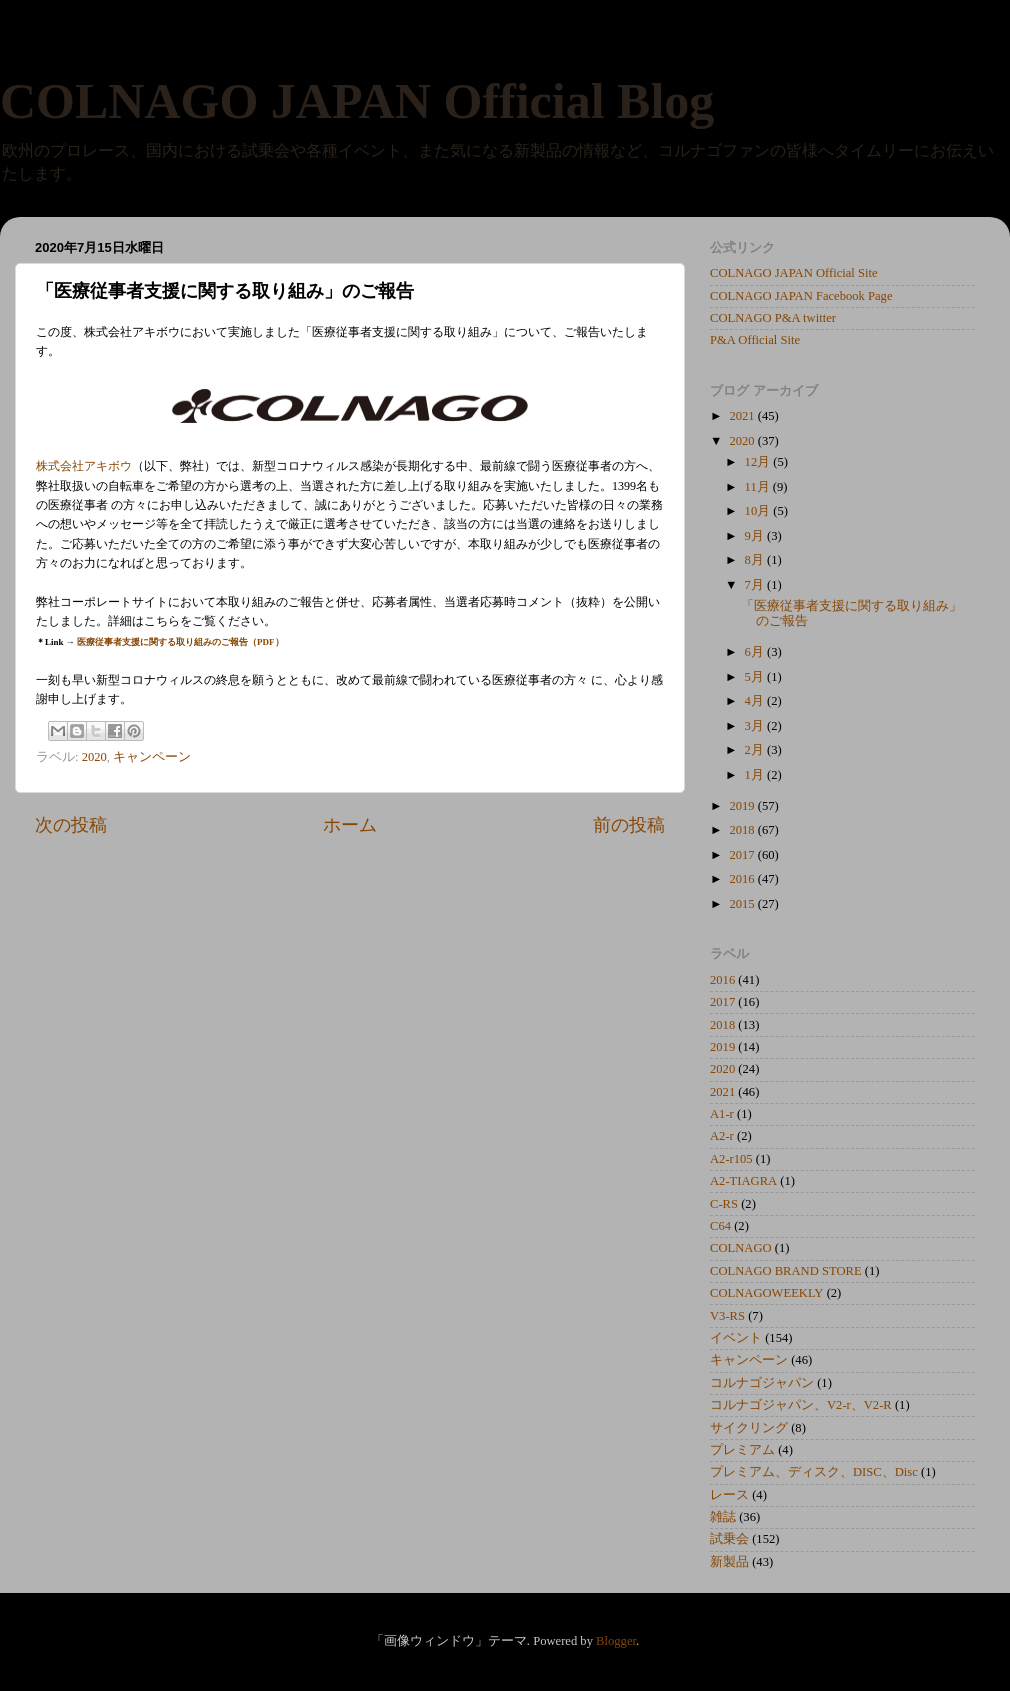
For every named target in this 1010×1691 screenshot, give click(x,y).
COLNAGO (741, 1248)
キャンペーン (152, 757)
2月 (756, 750)
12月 (759, 462)
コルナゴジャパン (762, 1383)
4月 (756, 701)
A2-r (722, 1136)
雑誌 (723, 1517)
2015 (743, 904)
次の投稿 (71, 825)
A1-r (722, 1114)
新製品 (729, 1562)
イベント (736, 1338)
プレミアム (742, 1450)
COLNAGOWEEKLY (766, 1293)
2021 (743, 416)
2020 (94, 757)
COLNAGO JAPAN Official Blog (357, 101)
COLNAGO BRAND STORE (786, 1271)
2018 (743, 830)
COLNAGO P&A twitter (773, 318)
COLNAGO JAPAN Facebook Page (801, 296)
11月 (759, 487)
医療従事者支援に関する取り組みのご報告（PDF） (180, 642)
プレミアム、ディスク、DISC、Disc (814, 1472)
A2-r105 (731, 1159)
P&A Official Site (755, 340)
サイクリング (749, 1428)
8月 (756, 560)
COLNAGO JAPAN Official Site (794, 273)
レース (729, 1495)
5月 (756, 677)
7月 (756, 585)
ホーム (350, 825)
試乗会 (729, 1539)
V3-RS (727, 1316)
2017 (743, 855)
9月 (756, 536)
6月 (756, 652)
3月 (756, 726)
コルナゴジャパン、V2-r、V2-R (801, 1405)
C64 (720, 1226)
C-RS (724, 1204)
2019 (743, 806)
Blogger (616, 1641)
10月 (759, 511)
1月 (756, 775)
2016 (743, 879)
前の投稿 (629, 825)
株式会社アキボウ (84, 466)
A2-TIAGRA (743, 1181)
